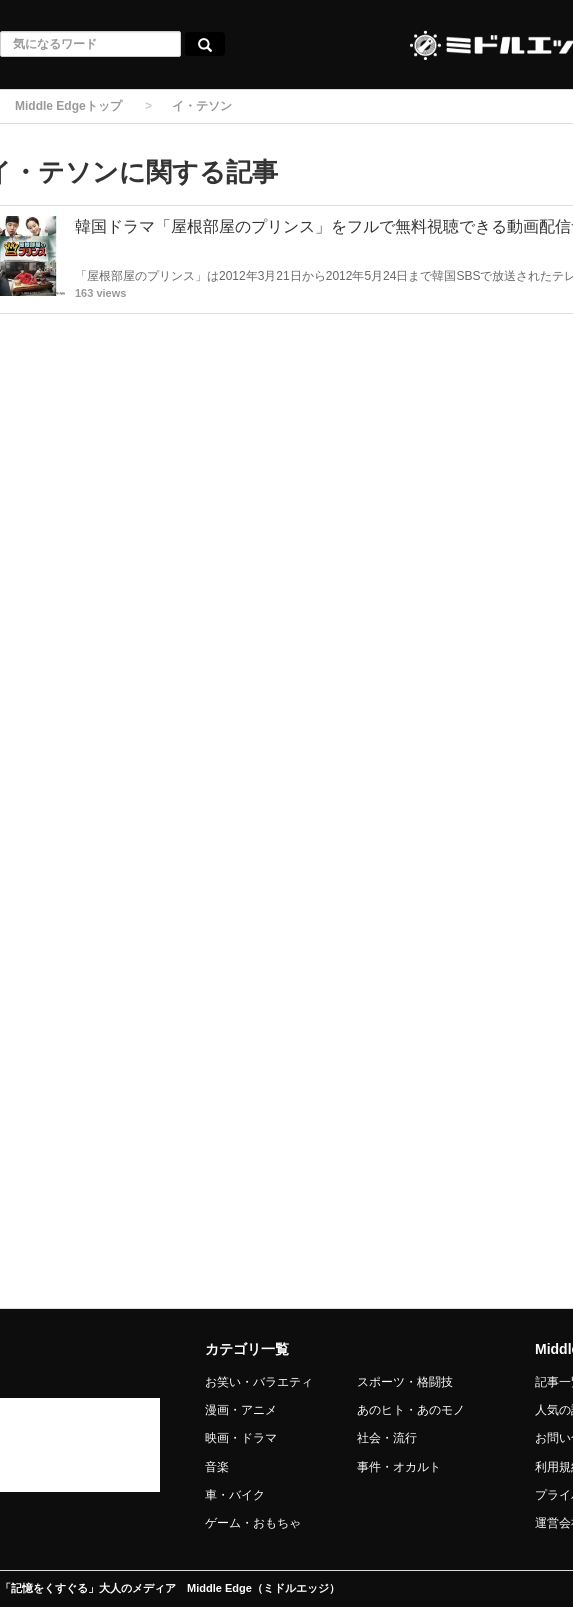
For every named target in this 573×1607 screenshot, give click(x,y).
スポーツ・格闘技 (405, 1382)
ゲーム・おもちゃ (253, 1523)
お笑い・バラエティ (259, 1382)
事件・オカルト (399, 1467)
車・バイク (235, 1495)
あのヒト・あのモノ (411, 1410)
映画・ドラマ (241, 1438)
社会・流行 (387, 1438)
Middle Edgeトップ (68, 106)
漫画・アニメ (241, 1410)
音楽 (217, 1467)
